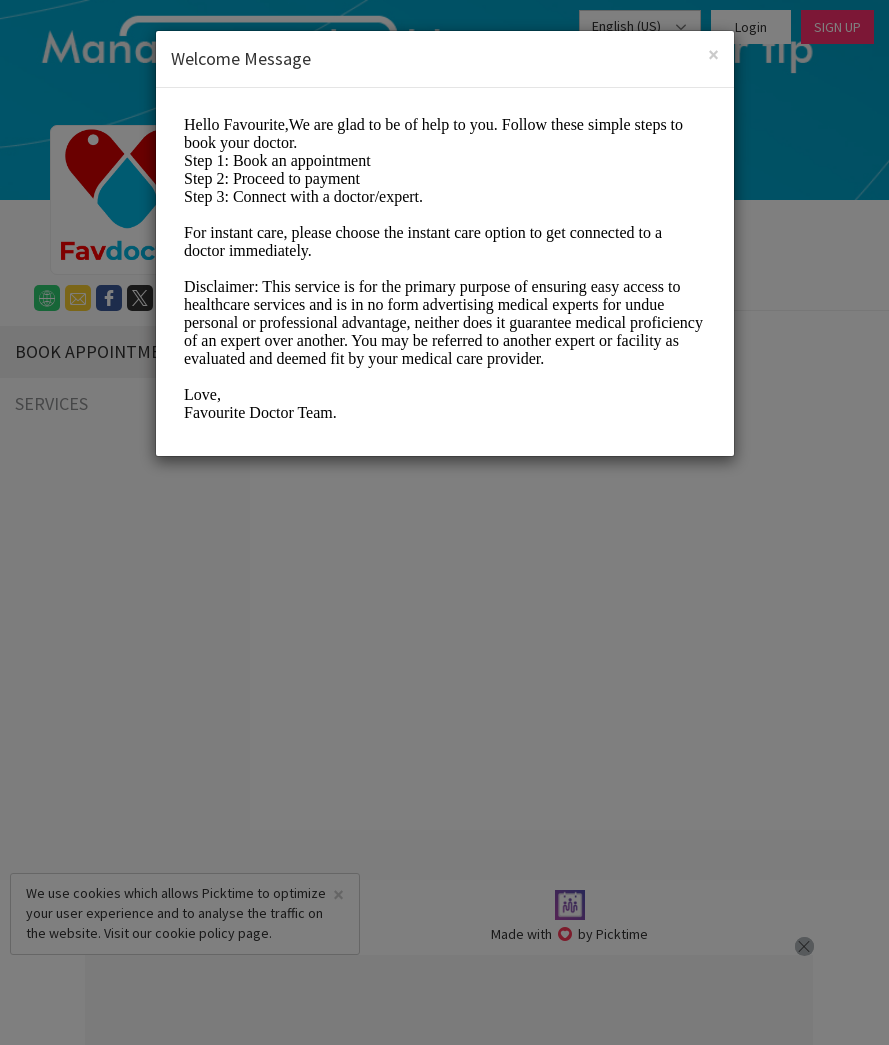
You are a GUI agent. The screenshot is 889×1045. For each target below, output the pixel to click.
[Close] (713, 54)
